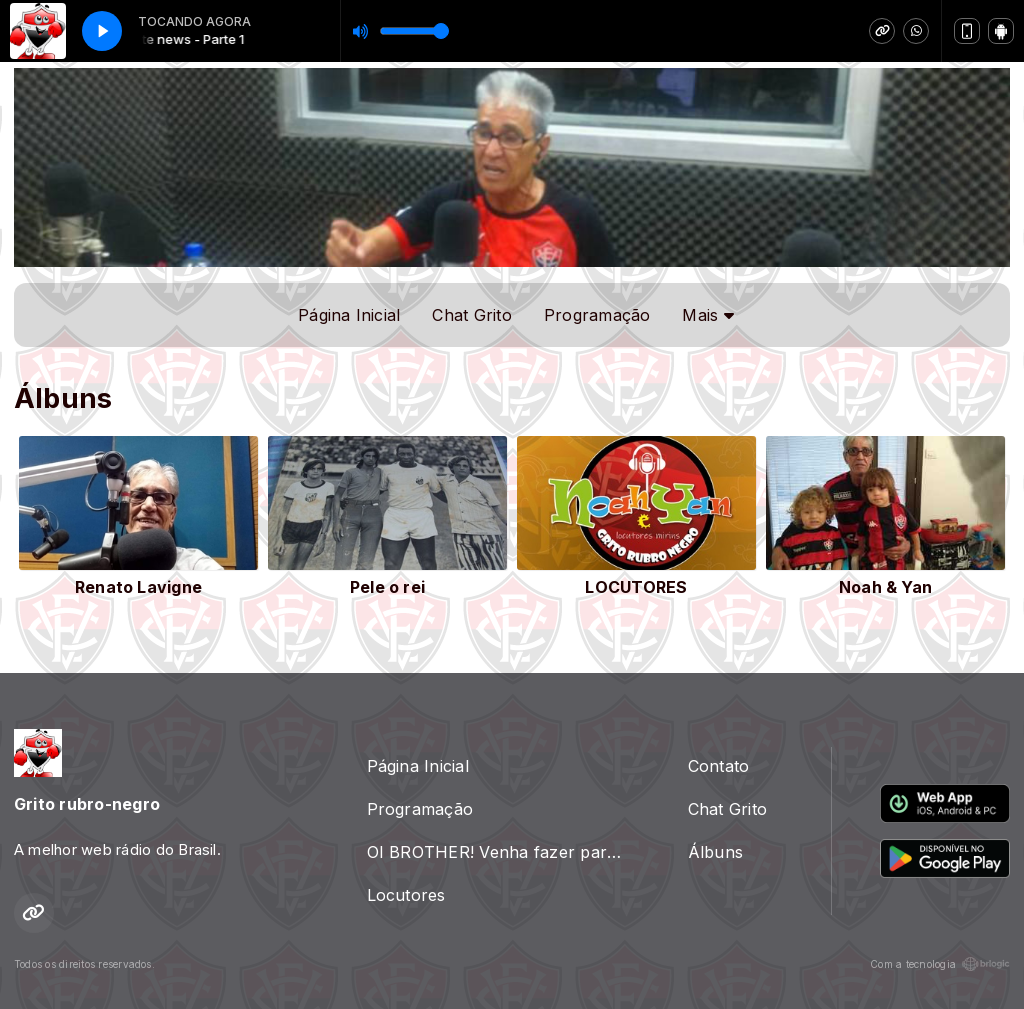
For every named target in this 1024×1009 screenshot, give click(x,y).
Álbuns (715, 852)
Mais (707, 315)
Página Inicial (349, 315)
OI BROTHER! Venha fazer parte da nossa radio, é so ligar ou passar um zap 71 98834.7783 (503, 852)
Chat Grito (471, 315)
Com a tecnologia (940, 964)
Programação (597, 315)
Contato (719, 766)
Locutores (406, 895)
